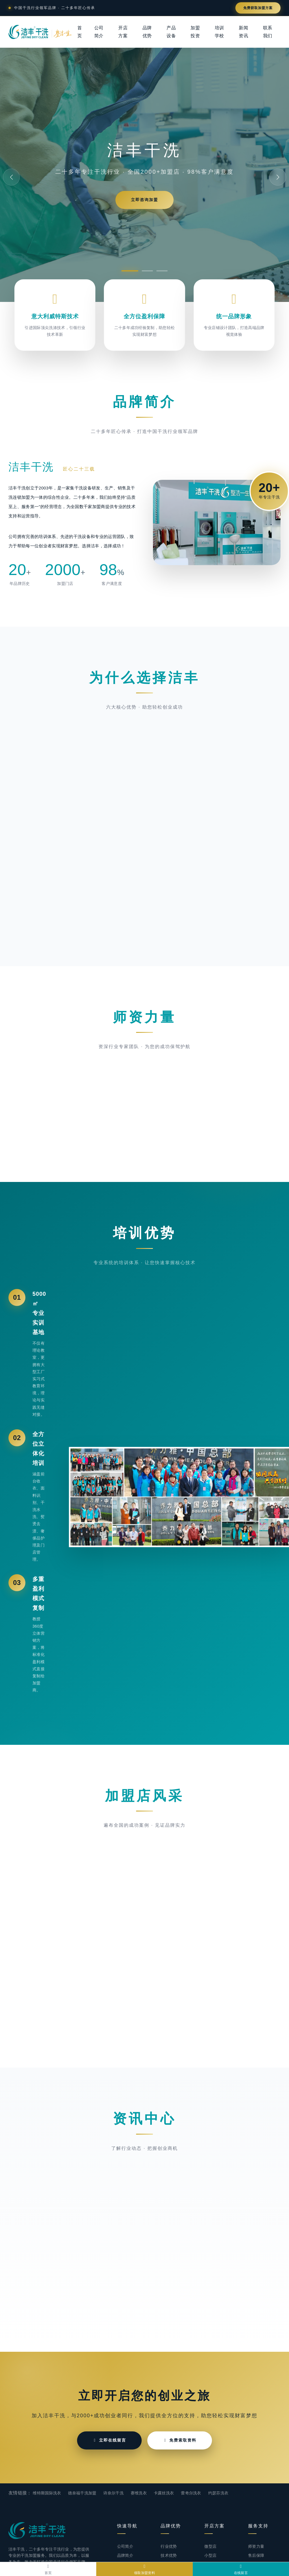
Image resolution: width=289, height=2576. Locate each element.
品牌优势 (147, 31)
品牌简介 (125, 2555)
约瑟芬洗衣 (218, 2493)
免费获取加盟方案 (258, 8)
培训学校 (219, 31)
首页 (79, 31)
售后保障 (256, 2555)
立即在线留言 (109, 2440)
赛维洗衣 (139, 2493)
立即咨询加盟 (144, 199)
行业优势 (169, 2546)
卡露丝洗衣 (164, 2493)
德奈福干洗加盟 (82, 2493)
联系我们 (267, 31)
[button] (129, 270)
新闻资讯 (243, 31)
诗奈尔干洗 (113, 2493)
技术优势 (169, 2555)
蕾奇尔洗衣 (191, 2493)
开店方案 (123, 31)
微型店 (210, 2546)
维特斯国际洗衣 (47, 2493)
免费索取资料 (179, 2440)
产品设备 (171, 31)
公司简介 (99, 31)
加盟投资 (195, 31)
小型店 (210, 2555)
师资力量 (256, 2546)
